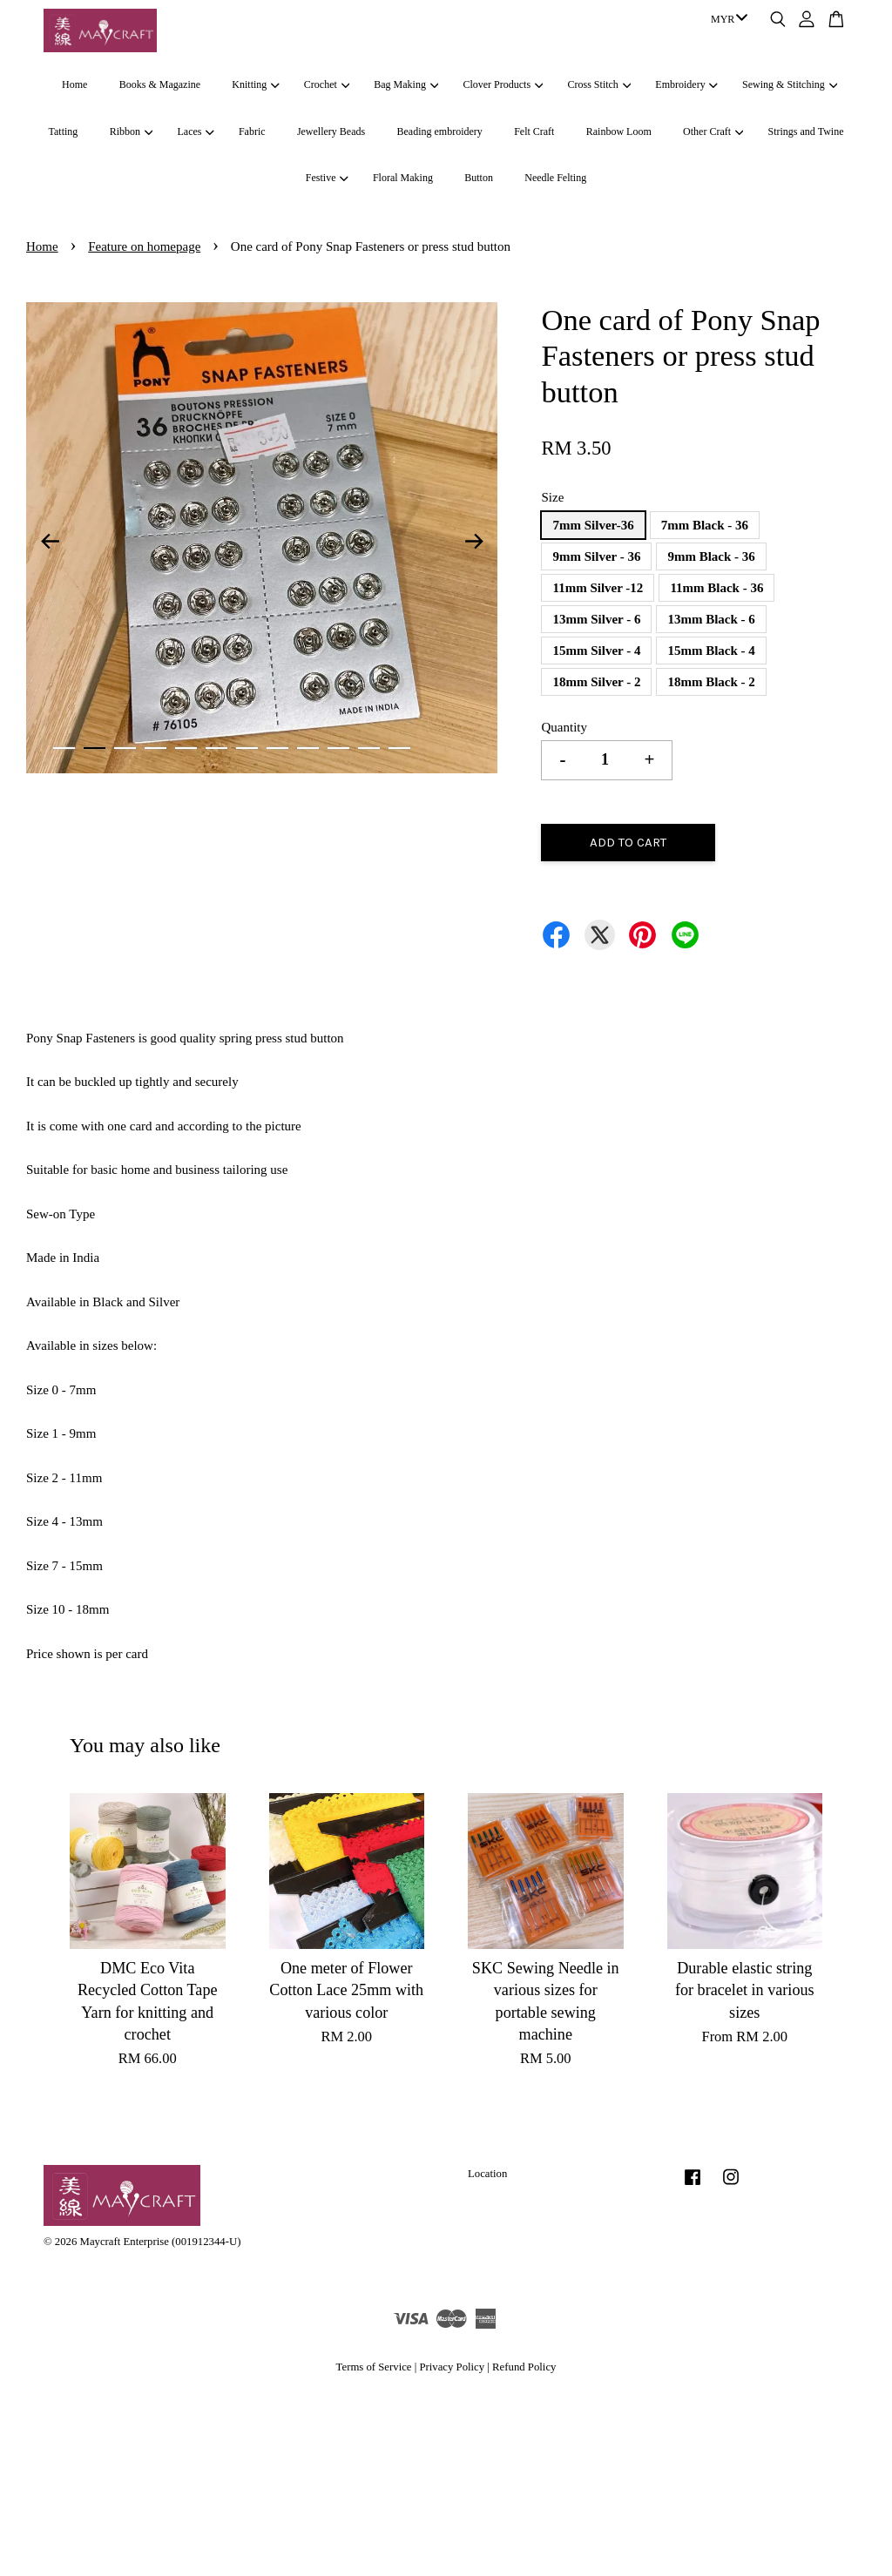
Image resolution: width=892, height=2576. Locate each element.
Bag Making (406, 84)
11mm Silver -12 (597, 588)
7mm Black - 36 (704, 525)
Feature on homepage (144, 246)
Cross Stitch (600, 84)
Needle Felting (555, 178)
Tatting (63, 131)
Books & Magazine (159, 84)
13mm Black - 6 (710, 619)
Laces (195, 131)
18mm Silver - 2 (596, 682)
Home (74, 84)
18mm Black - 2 (710, 682)
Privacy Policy (451, 2367)
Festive (327, 178)
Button (478, 178)
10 (338, 748)
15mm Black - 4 (710, 650)
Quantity (564, 727)
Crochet (326, 84)
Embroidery (686, 84)
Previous (49, 541)
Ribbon (131, 131)
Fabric (252, 131)
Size (552, 497)
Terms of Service (374, 2367)
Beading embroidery (440, 131)
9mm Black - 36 (710, 556)
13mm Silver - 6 (596, 619)
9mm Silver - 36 (596, 556)
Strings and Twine (806, 131)
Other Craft (713, 131)
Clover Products (503, 84)
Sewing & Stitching (789, 84)
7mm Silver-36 (592, 525)
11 (369, 748)
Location (487, 2174)
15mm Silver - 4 (596, 650)
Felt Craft (534, 131)
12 (399, 748)
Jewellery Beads (331, 131)
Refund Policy (524, 2367)
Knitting (255, 84)
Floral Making (403, 178)
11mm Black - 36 (716, 588)
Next (474, 541)
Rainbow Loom (619, 131)
